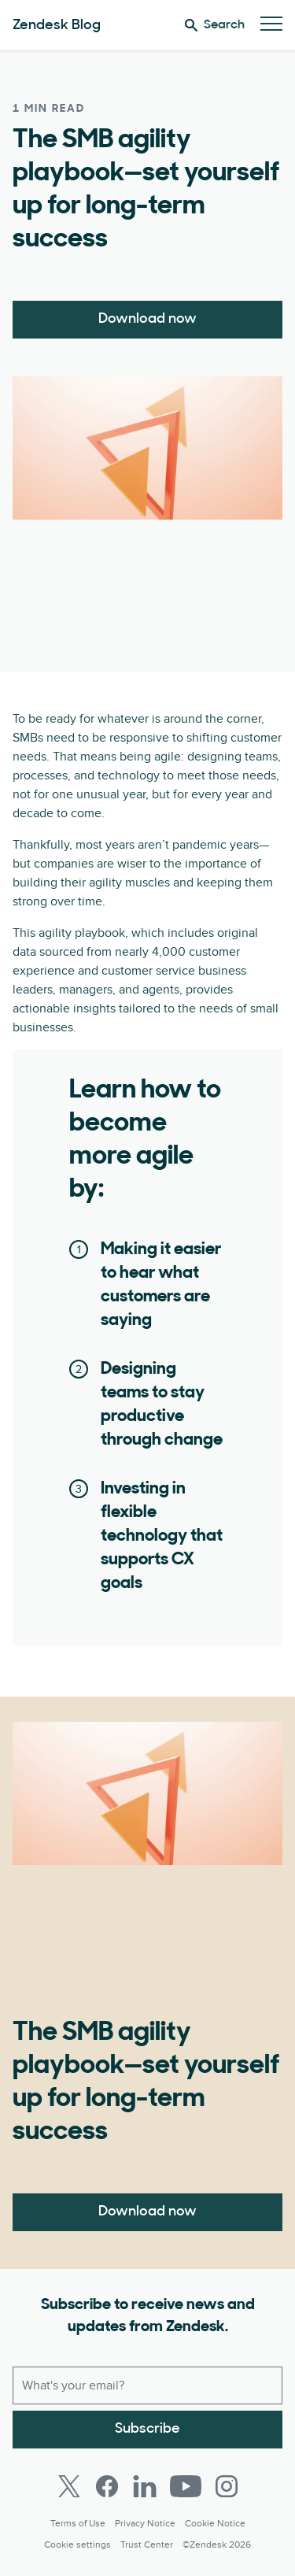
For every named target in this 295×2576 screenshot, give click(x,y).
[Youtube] (185, 2486)
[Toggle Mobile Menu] (271, 25)
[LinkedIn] (144, 2486)
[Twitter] (69, 2486)
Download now (147, 319)
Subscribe (147, 2429)
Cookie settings (77, 2545)
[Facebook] (107, 2486)
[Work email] (147, 2385)
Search (215, 25)
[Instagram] (226, 2486)
